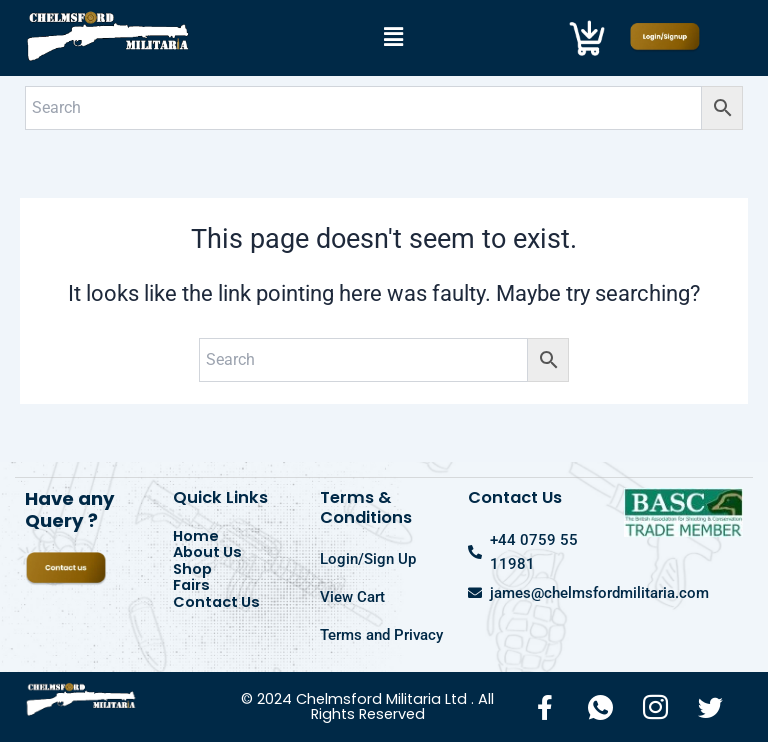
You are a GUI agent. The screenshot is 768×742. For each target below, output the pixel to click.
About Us (207, 552)
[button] (393, 38)
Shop (192, 569)
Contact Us (216, 602)
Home (196, 536)
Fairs (191, 585)
